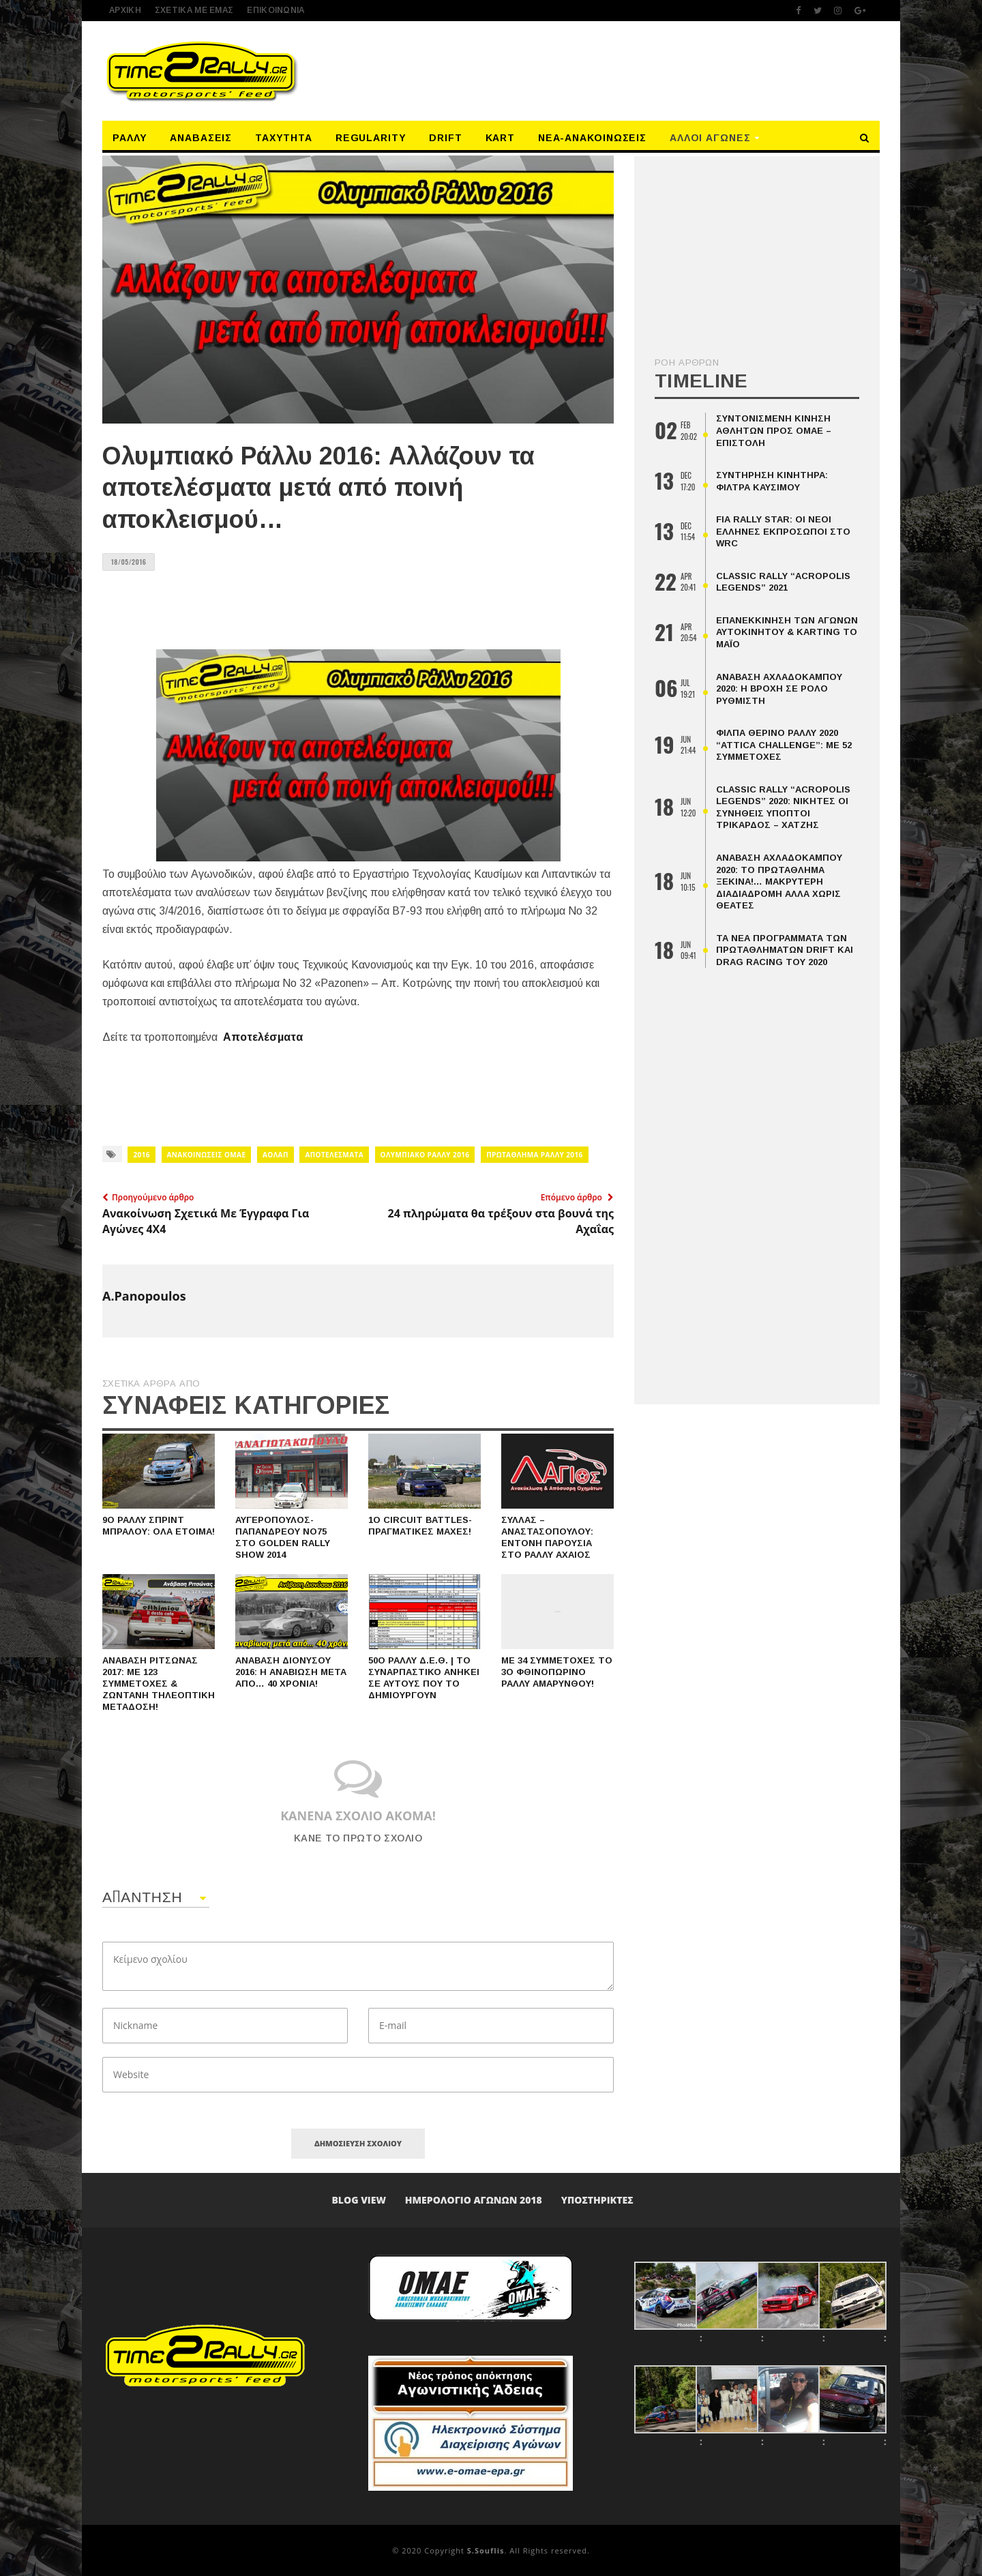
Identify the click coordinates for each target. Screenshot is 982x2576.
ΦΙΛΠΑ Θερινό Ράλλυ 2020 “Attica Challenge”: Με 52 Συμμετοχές (784, 745)
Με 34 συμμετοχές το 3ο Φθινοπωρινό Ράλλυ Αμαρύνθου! (556, 1672)
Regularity (371, 137)
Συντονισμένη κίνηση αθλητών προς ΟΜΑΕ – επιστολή (773, 430)
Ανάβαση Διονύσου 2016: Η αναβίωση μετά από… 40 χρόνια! (290, 1672)
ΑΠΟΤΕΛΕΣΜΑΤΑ (334, 1154)
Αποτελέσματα (263, 1037)
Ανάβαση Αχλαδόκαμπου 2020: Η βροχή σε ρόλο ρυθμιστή (779, 689)
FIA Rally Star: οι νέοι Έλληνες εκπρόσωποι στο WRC (783, 531)
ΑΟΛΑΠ (275, 1154)
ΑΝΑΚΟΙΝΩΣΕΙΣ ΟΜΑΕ (206, 1154)
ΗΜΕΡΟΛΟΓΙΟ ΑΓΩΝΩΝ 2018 (473, 2199)
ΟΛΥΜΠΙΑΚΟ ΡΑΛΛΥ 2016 (425, 1154)
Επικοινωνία (275, 10)
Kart (501, 137)
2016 (141, 1154)
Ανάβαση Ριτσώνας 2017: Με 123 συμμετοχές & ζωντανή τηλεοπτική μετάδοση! (158, 1683)
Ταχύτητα (283, 137)
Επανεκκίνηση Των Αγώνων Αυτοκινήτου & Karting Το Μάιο (787, 632)
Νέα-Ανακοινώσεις (592, 137)
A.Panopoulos (144, 1296)
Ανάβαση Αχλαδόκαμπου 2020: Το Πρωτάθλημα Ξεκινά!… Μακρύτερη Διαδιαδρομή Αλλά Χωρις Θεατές (779, 882)
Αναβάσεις (201, 137)
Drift (445, 137)
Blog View (358, 2199)
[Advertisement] (616, 69)
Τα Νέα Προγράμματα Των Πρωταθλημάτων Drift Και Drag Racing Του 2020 (784, 950)
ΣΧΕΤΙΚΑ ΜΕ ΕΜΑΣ (194, 10)
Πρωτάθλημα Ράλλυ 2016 (534, 1154)
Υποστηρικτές (597, 2199)
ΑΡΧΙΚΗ (125, 10)
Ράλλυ (130, 137)
